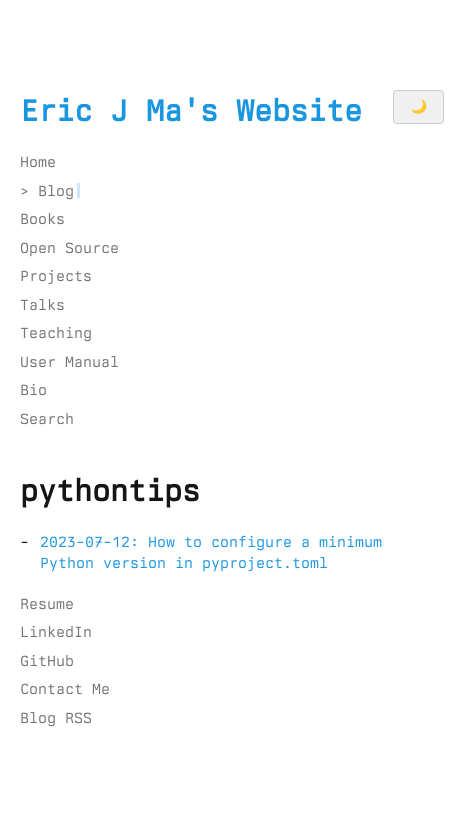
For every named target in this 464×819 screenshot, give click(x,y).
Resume (47, 604)
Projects (56, 276)
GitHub (47, 661)
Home (38, 162)
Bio (33, 390)
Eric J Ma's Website (191, 111)
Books (42, 219)
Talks (42, 305)
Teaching (56, 333)
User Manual (69, 362)
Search (47, 419)
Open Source (69, 248)
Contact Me (65, 689)
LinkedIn (56, 632)
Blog (56, 191)
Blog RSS (56, 718)
